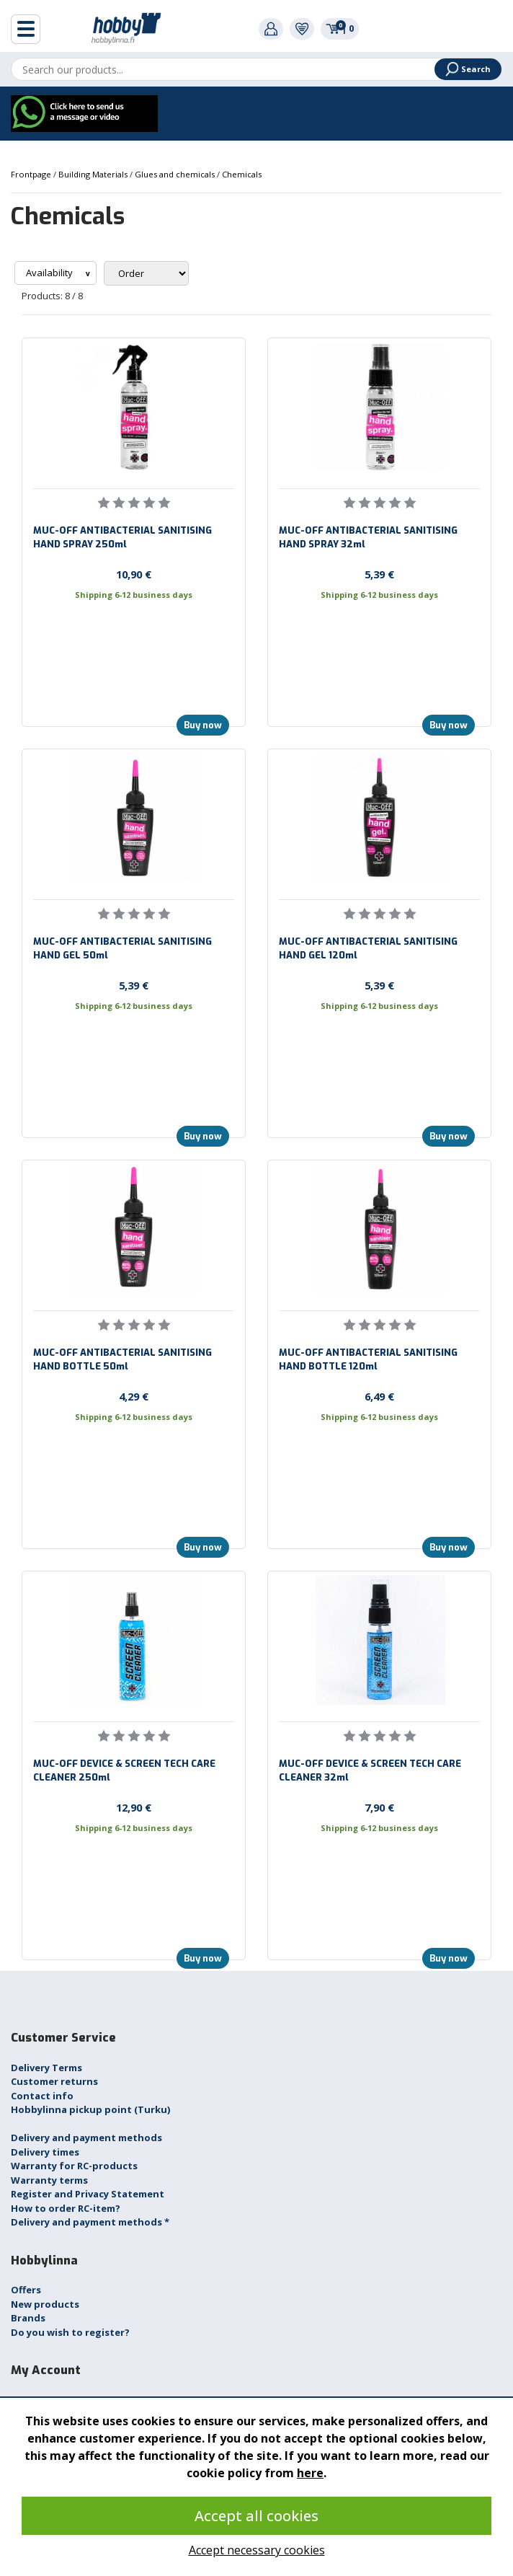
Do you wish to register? (70, 2332)
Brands (28, 2317)
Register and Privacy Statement (87, 2193)
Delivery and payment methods (86, 2137)
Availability (50, 272)
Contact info (42, 2095)
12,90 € (133, 1807)
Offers (26, 2289)
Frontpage (32, 174)
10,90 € (133, 574)
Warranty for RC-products (74, 2165)
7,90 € (379, 1807)
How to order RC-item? (65, 2208)
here (310, 2473)
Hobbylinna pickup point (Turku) (90, 2109)
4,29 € (133, 1396)
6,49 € (379, 1396)
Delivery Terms (46, 2067)
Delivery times (45, 2151)
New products (45, 2304)
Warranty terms (49, 2180)
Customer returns (54, 2081)
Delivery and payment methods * (90, 2221)
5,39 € (379, 574)
